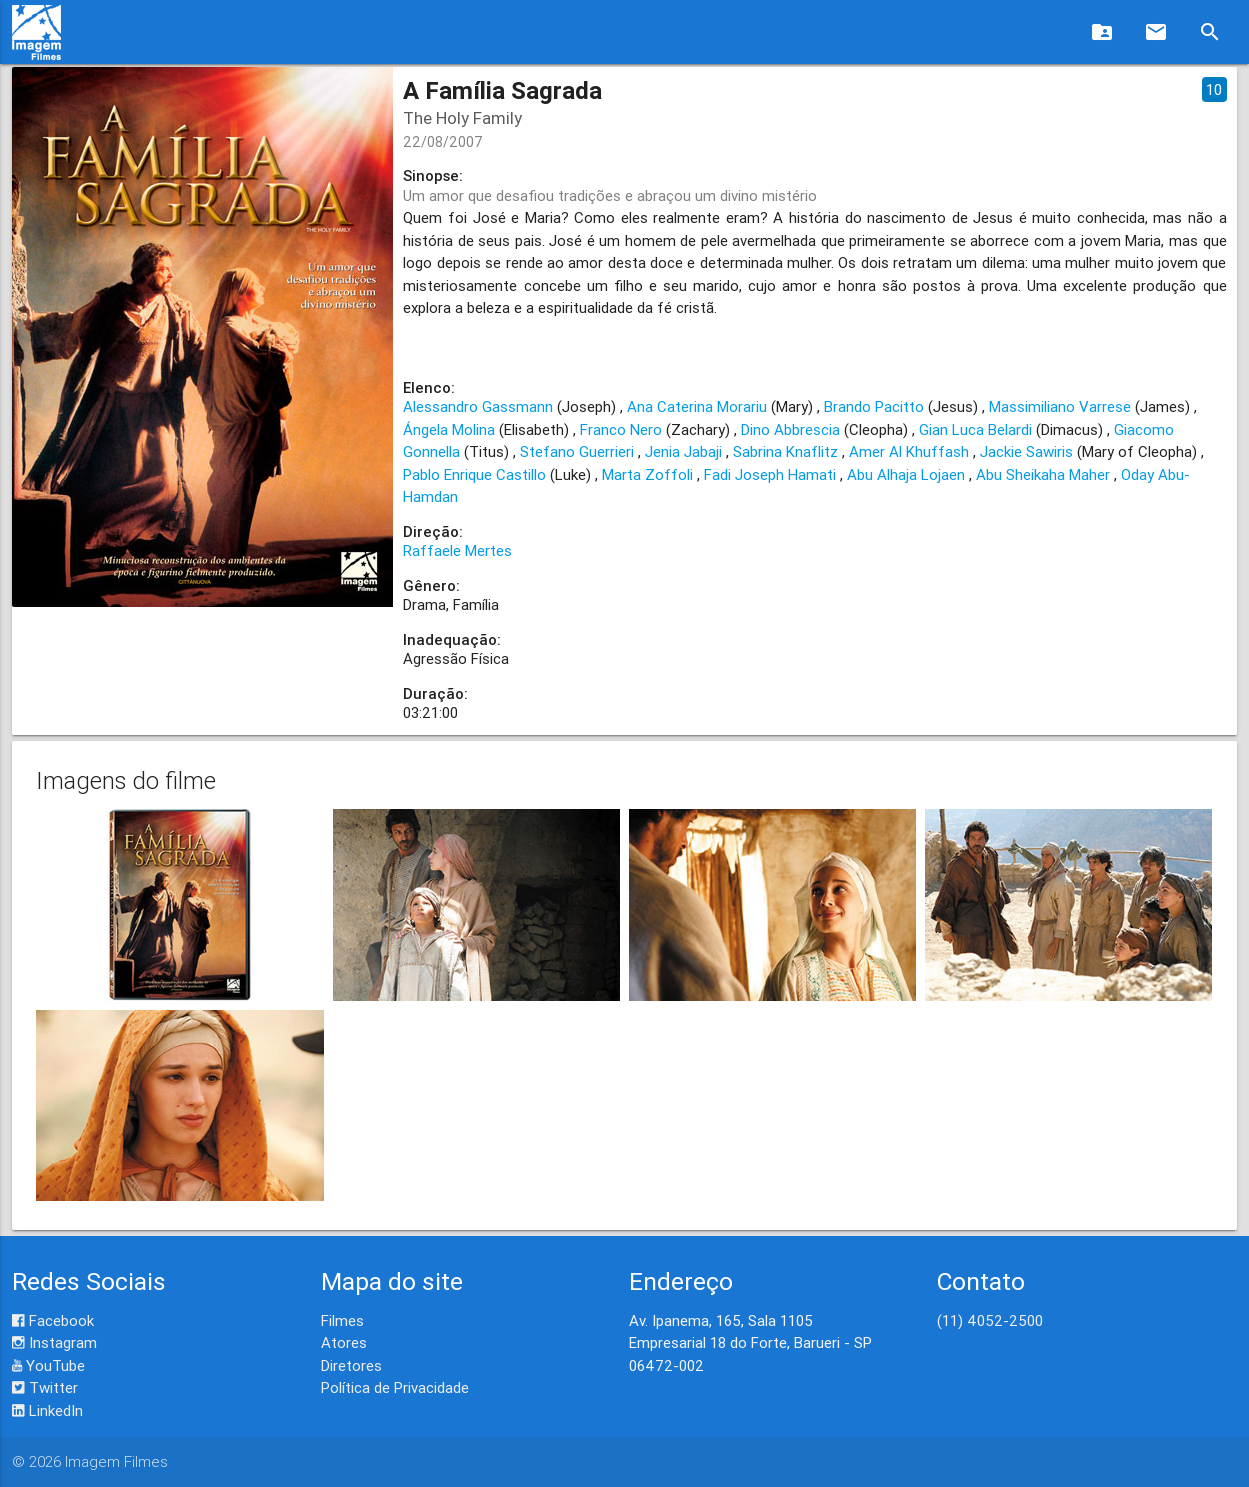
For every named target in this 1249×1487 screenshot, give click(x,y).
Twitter (45, 1387)
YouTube (48, 1365)
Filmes (342, 1320)
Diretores (351, 1365)
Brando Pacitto (874, 406)
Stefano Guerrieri (577, 451)
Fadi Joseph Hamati (770, 474)
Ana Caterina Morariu (697, 406)
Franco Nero (621, 429)
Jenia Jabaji (683, 451)
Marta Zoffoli (647, 474)
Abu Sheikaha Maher (1043, 474)
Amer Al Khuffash (909, 451)
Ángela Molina (449, 429)
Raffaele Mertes (457, 550)
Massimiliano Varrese (1060, 406)
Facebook (53, 1320)
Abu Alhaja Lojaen (906, 474)
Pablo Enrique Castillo (474, 474)
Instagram (54, 1342)
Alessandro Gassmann (478, 406)
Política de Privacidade (395, 1387)
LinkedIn (47, 1410)
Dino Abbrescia (790, 429)
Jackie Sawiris (1026, 451)
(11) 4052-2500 (990, 1320)
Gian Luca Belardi (975, 429)
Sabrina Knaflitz (785, 451)
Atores (344, 1342)
